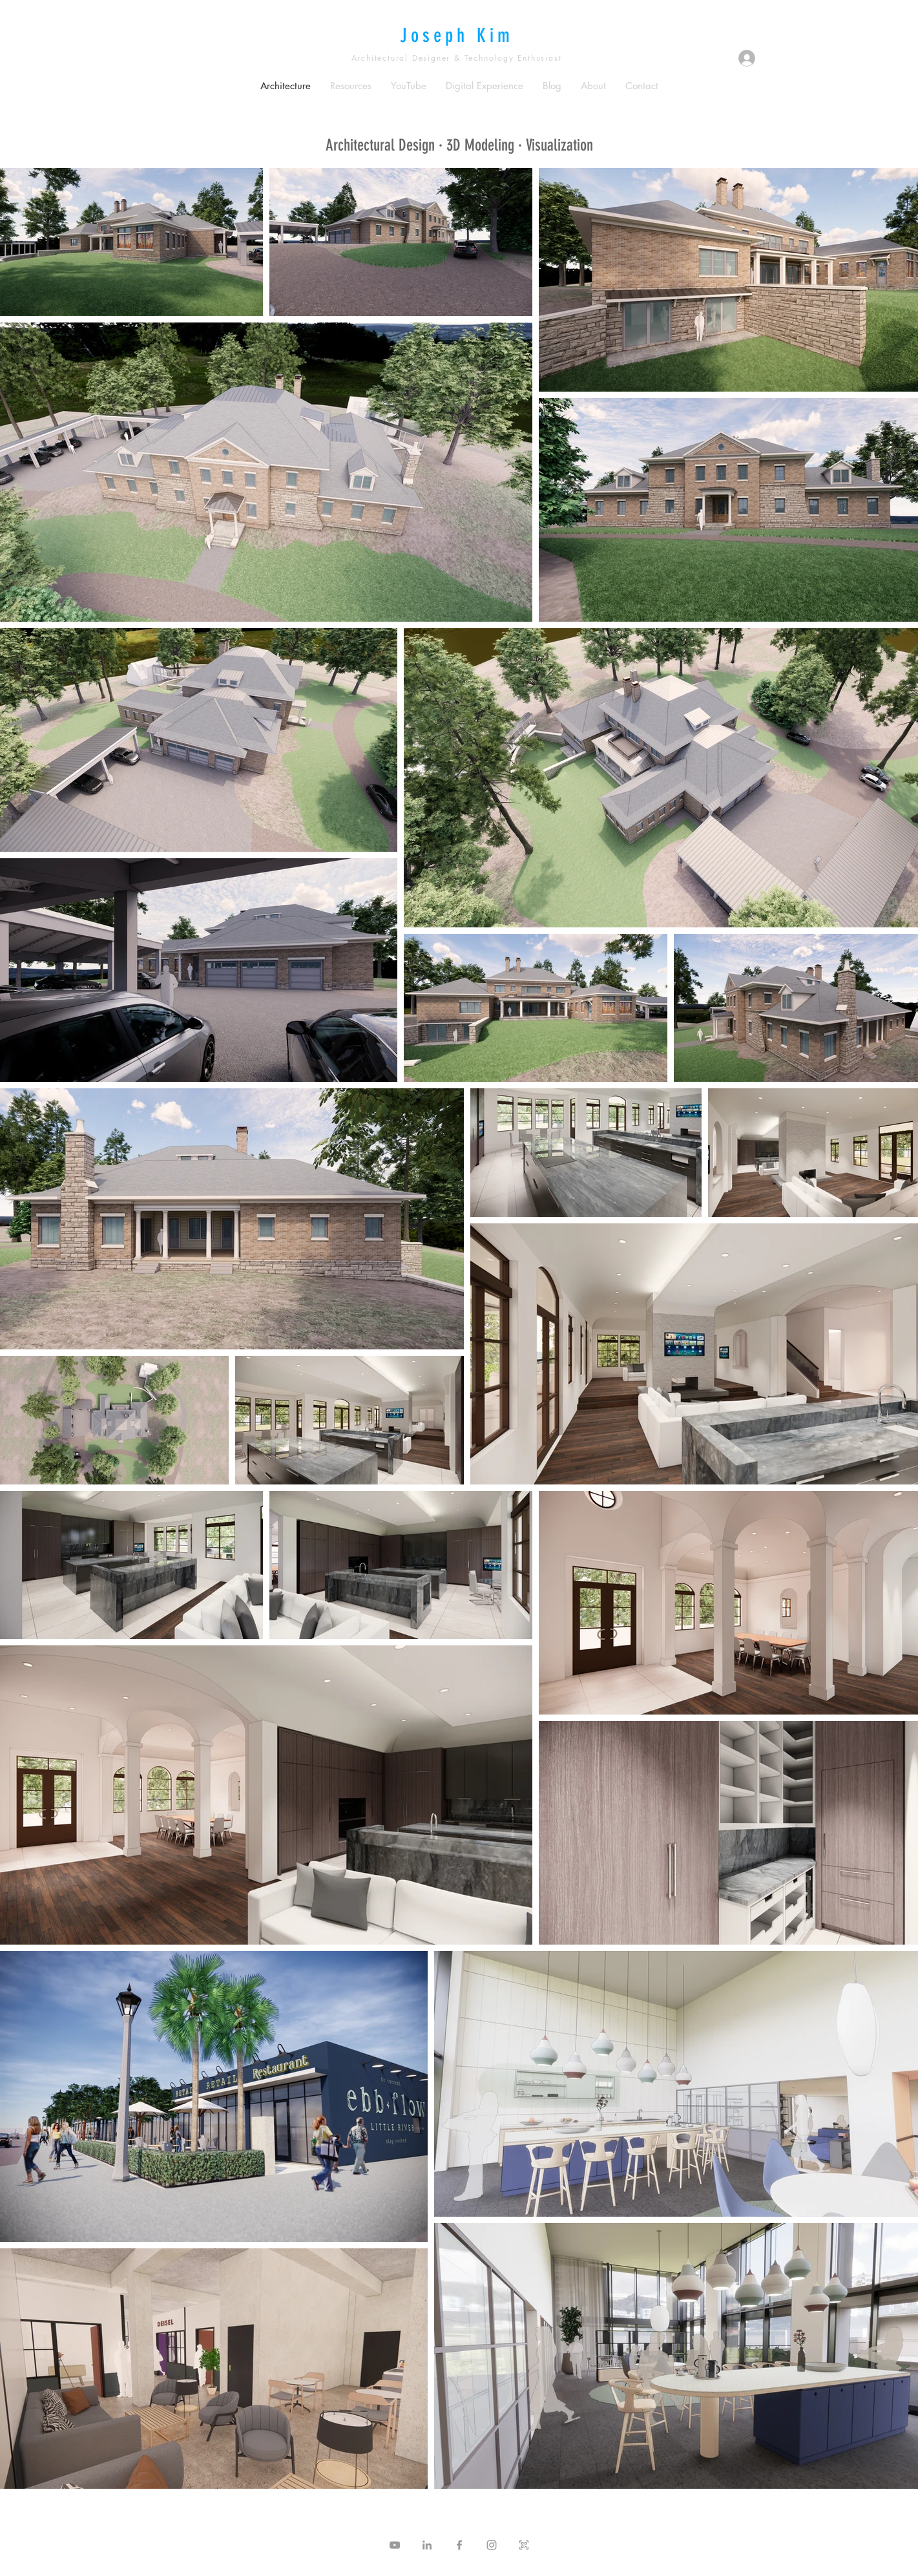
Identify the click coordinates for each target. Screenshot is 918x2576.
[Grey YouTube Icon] (394, 2545)
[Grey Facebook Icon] (459, 2545)
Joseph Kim (457, 35)
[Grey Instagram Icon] (491, 2545)
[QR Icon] (523, 2545)
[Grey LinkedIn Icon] (427, 2545)
